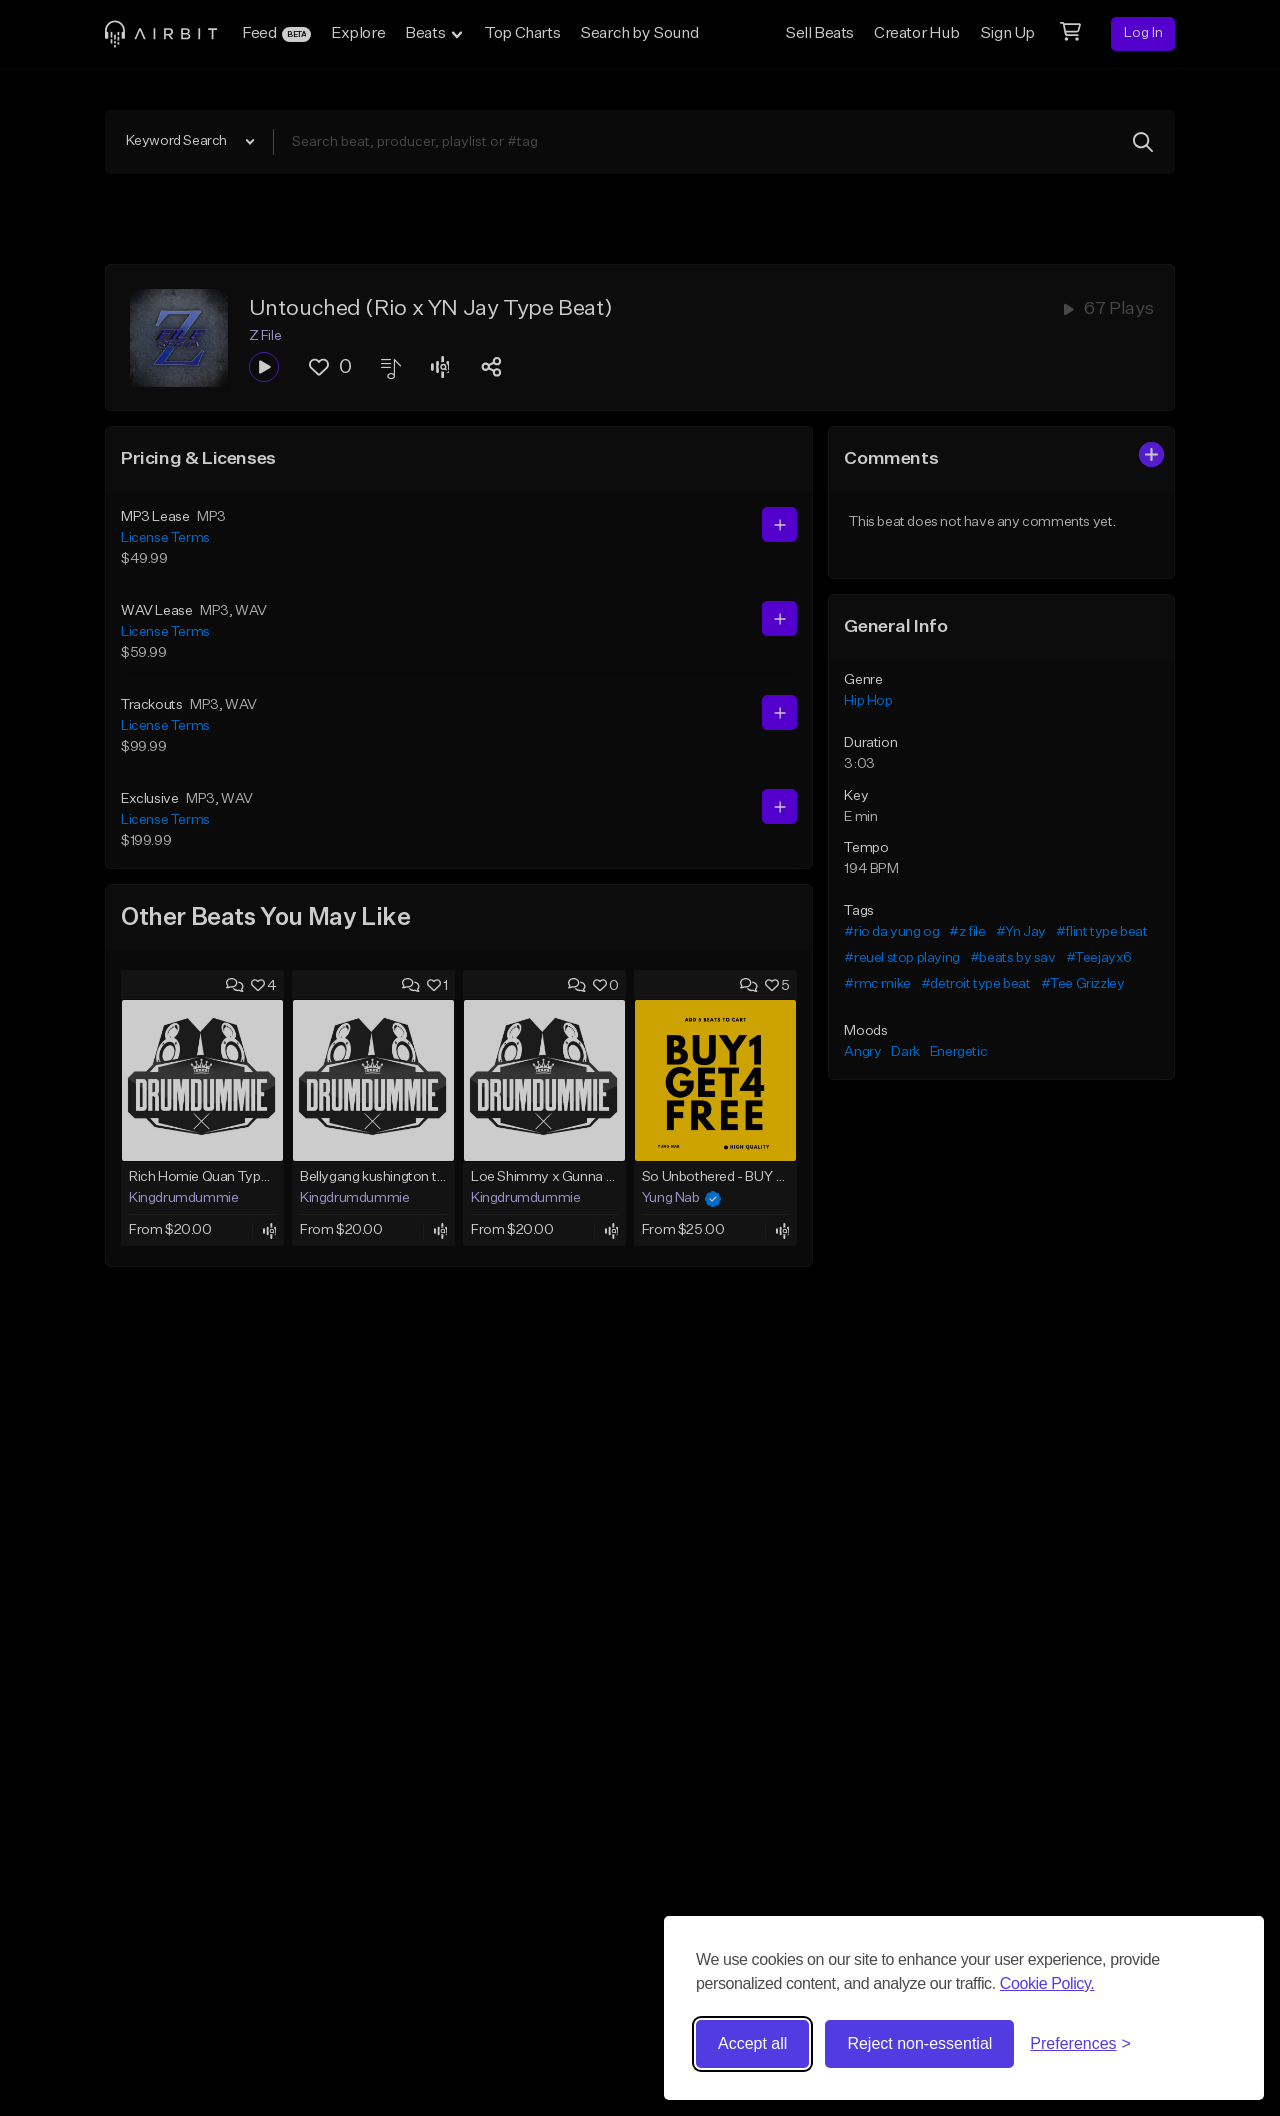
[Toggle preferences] (1080, 2044)
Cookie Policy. (1047, 1983)
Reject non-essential (919, 2043)
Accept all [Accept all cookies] (752, 2043)
